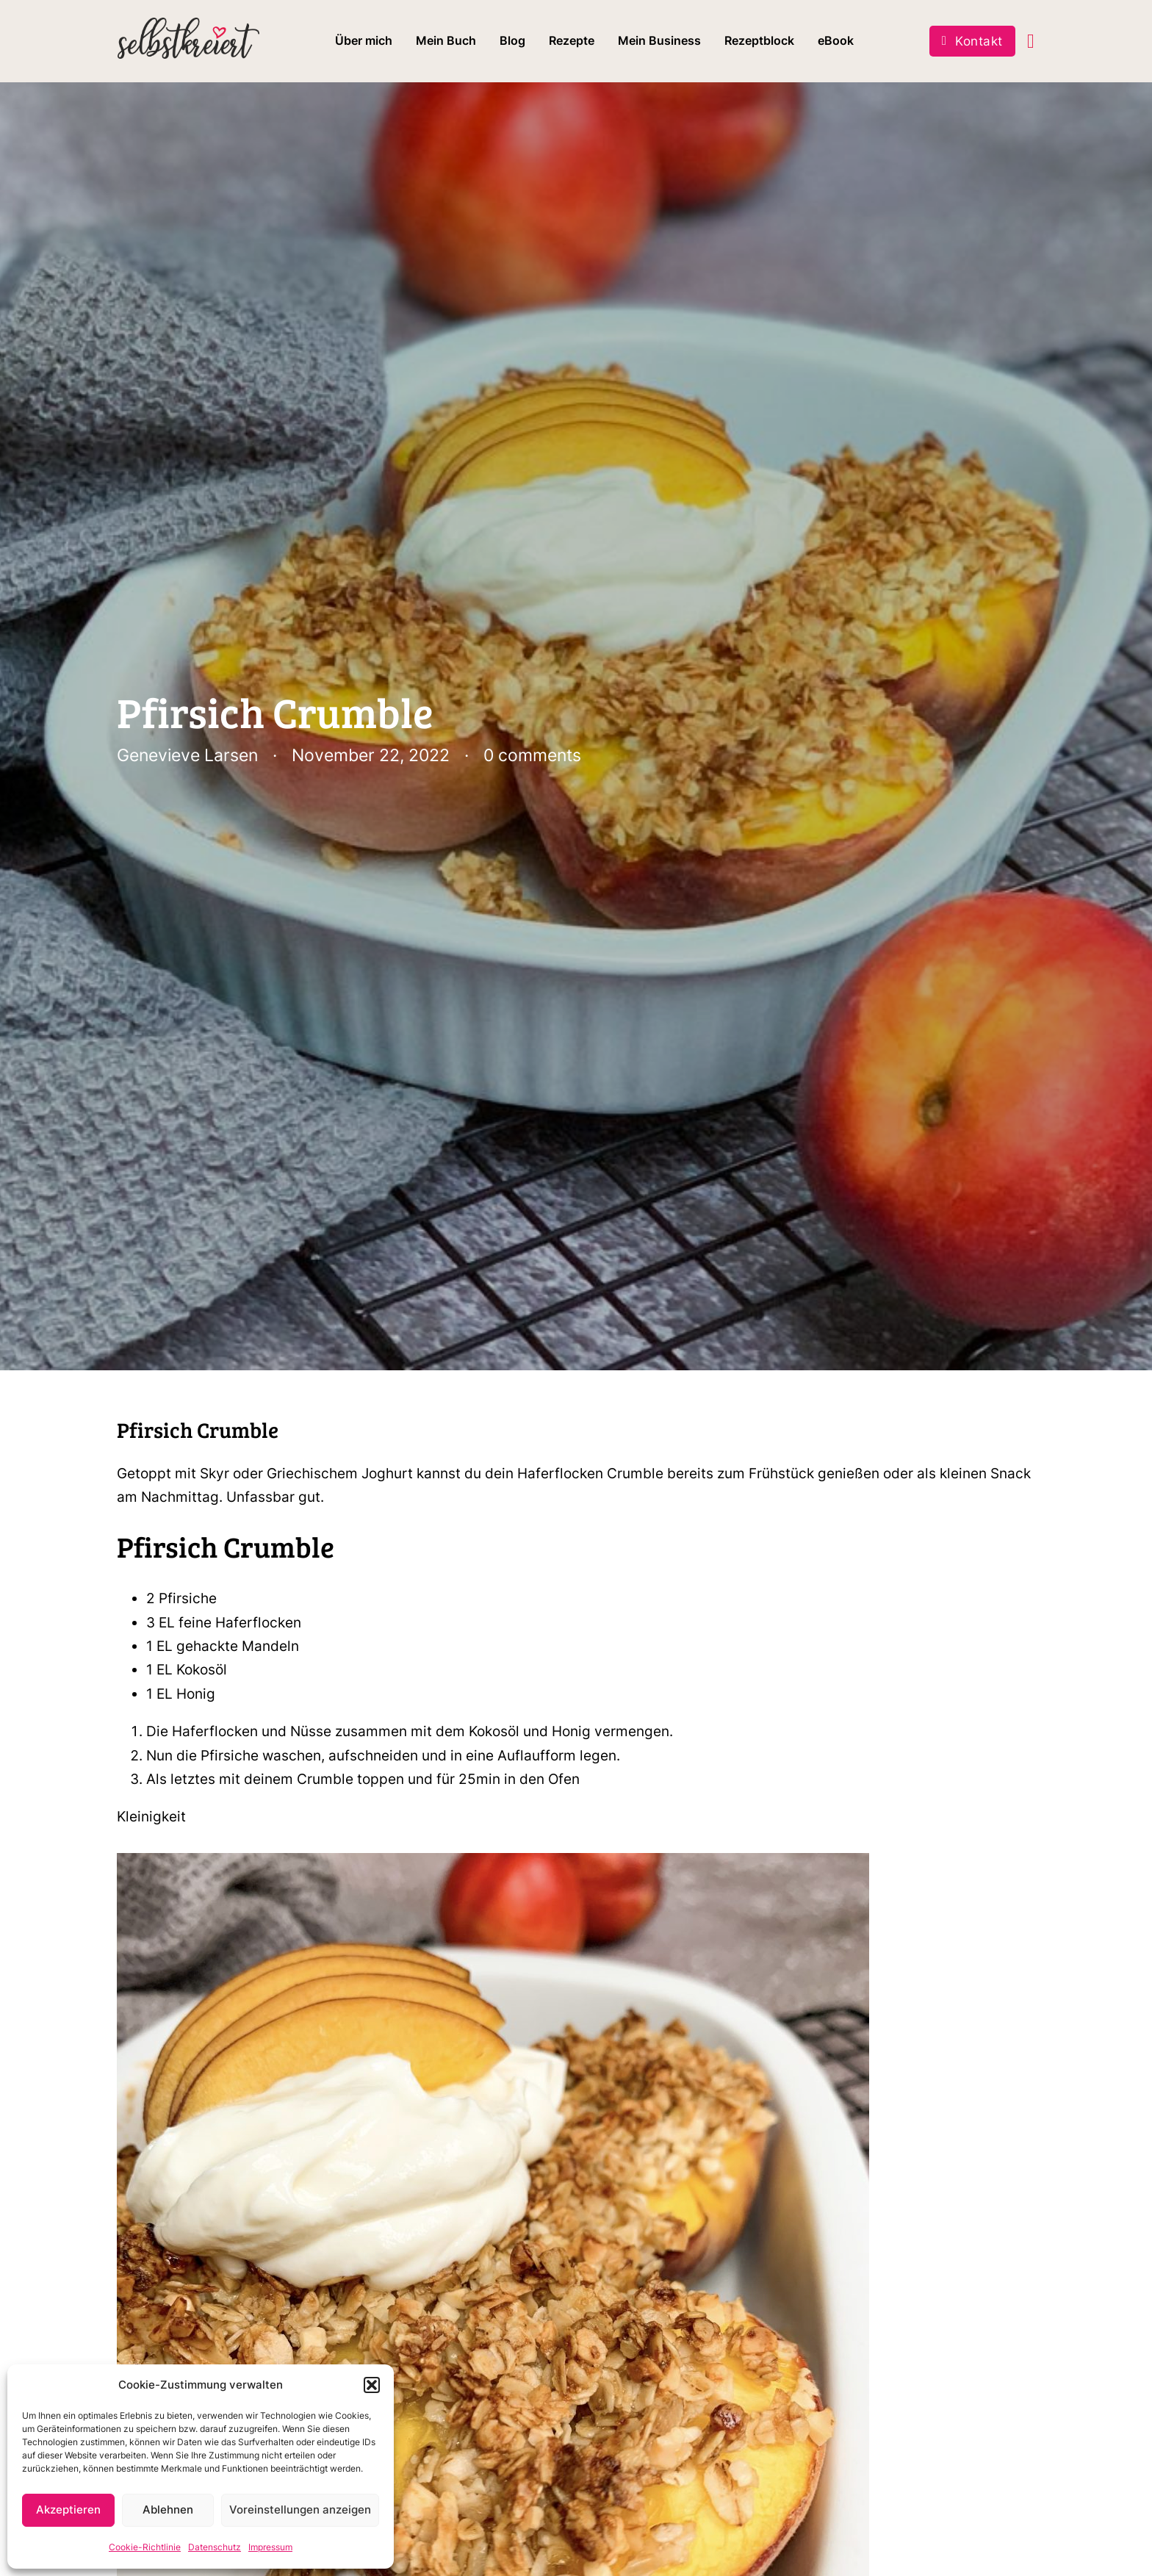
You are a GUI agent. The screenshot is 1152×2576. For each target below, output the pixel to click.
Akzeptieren (68, 2509)
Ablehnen (168, 2509)
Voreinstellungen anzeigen (300, 2509)
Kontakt (972, 40)
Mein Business (659, 40)
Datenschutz (214, 2546)
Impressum (270, 2546)
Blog (512, 40)
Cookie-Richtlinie (145, 2546)
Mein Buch (446, 40)
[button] (371, 2385)
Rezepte (571, 40)
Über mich (363, 40)
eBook (836, 40)
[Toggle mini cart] (1030, 41)
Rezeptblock (759, 40)
